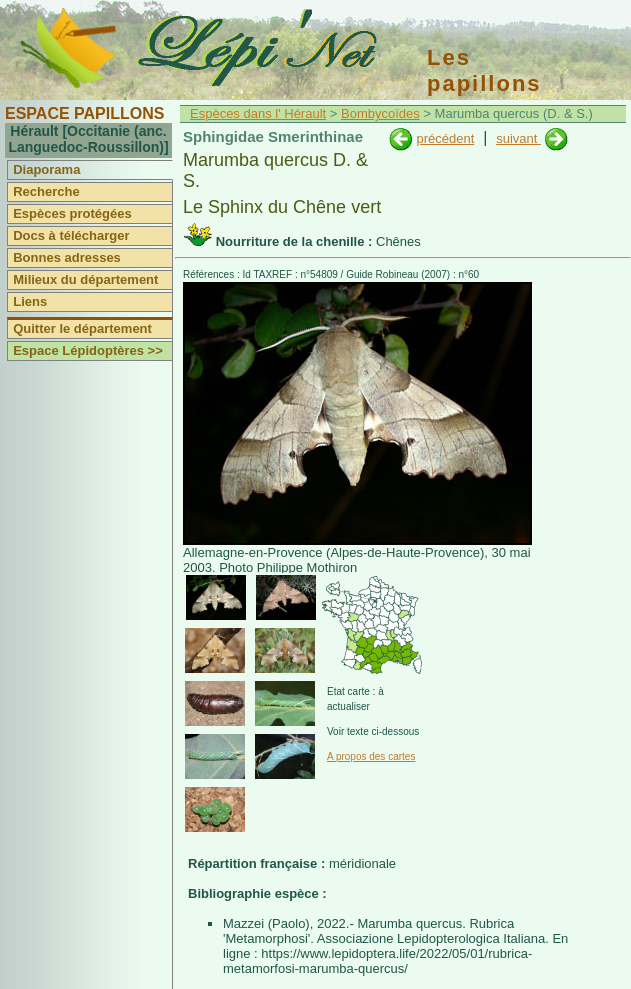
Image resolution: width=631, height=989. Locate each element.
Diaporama (46, 169)
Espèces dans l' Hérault (258, 113)
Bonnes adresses (67, 257)
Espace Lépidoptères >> (88, 350)
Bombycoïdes (380, 113)
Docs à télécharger (71, 235)
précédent (445, 138)
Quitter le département (82, 328)
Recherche (46, 191)
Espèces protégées (72, 213)
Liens (30, 301)
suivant (518, 138)
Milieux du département (85, 279)
